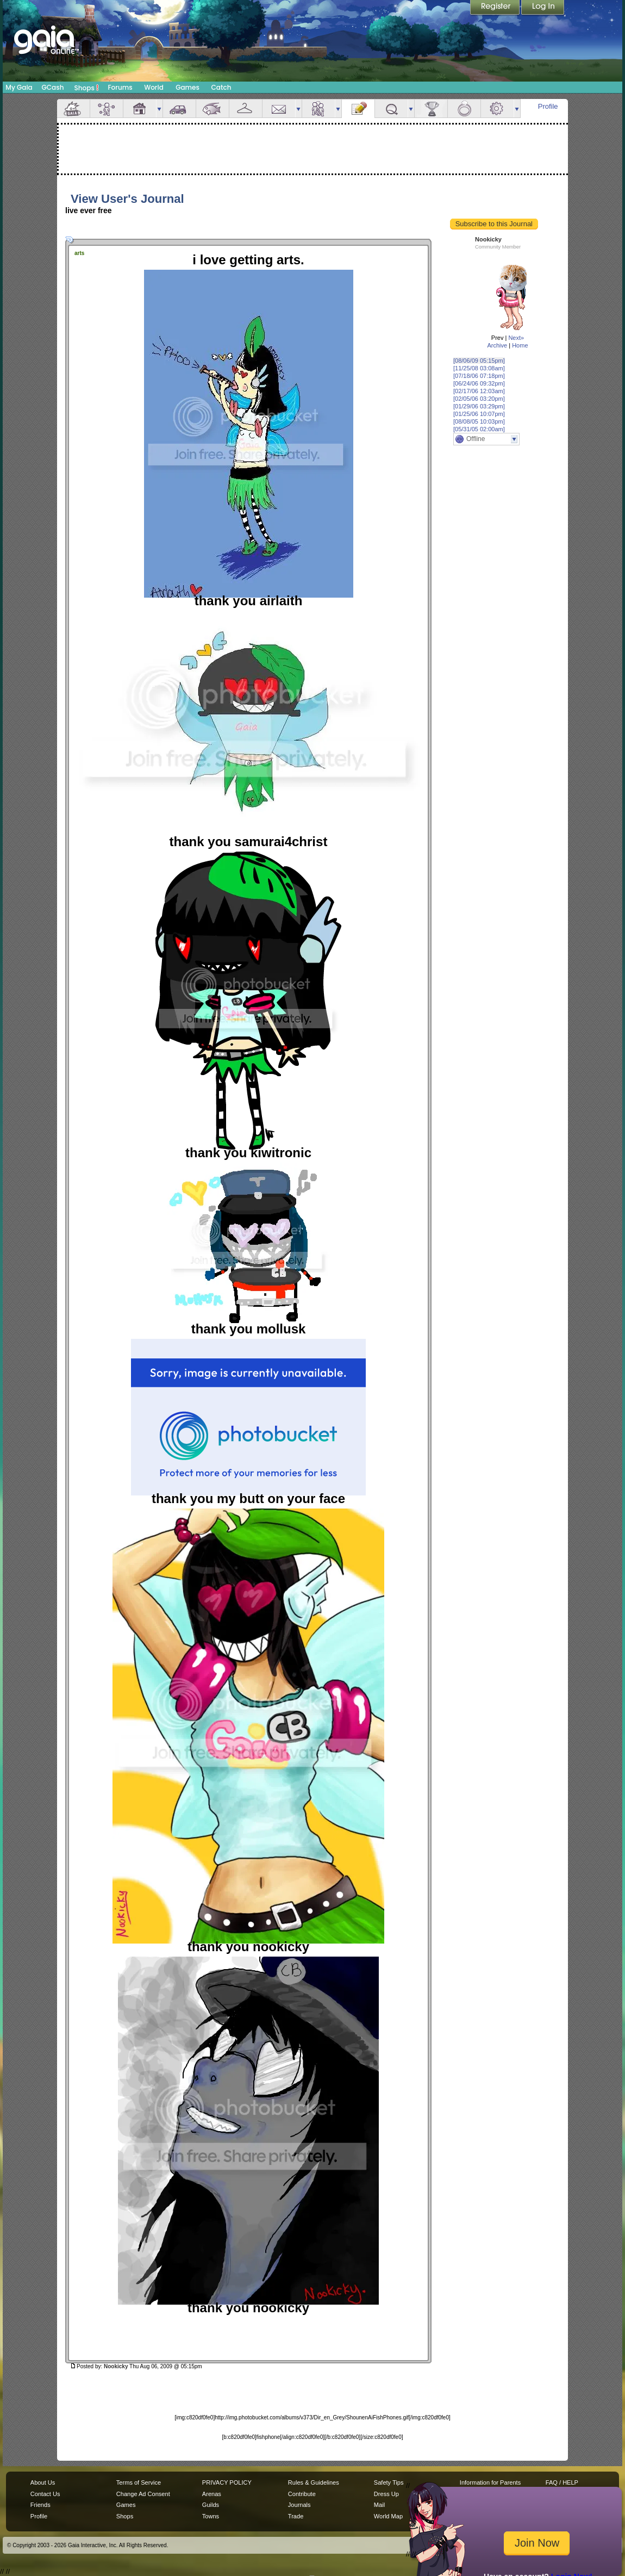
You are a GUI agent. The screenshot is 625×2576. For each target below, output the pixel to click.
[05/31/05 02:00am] (479, 429)
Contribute (302, 2494)
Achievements (431, 108)
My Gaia (18, 87)
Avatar (106, 108)
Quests (391, 108)
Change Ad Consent (143, 2494)
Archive (497, 345)
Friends (318, 108)
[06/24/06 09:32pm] (479, 383)
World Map (388, 2516)
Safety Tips (389, 2482)
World (154, 87)
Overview (73, 108)
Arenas (211, 2494)
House (139, 108)
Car (179, 108)
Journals (299, 2504)
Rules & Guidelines (313, 2482)
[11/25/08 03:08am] (479, 368)
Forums (120, 87)
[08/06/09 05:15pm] (479, 360)
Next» (516, 337)
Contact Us (45, 2494)
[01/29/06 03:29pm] (479, 406)
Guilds (210, 2504)
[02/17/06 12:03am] (479, 391)
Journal (358, 108)
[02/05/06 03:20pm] (479, 398)
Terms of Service (138, 2482)
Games (187, 87)
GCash (53, 87)
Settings (497, 108)
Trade (295, 2516)
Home (520, 345)
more (159, 108)
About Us (42, 2482)
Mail (278, 108)
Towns (210, 2516)
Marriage (464, 108)
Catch (221, 87)
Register (495, 8)
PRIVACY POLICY (227, 2482)
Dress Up (386, 2494)
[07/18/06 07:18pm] (479, 376)
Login (543, 8)
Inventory (245, 108)
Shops (86, 87)
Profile (548, 106)
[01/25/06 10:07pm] (479, 414)
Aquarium (212, 108)
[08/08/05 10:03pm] (479, 421)
